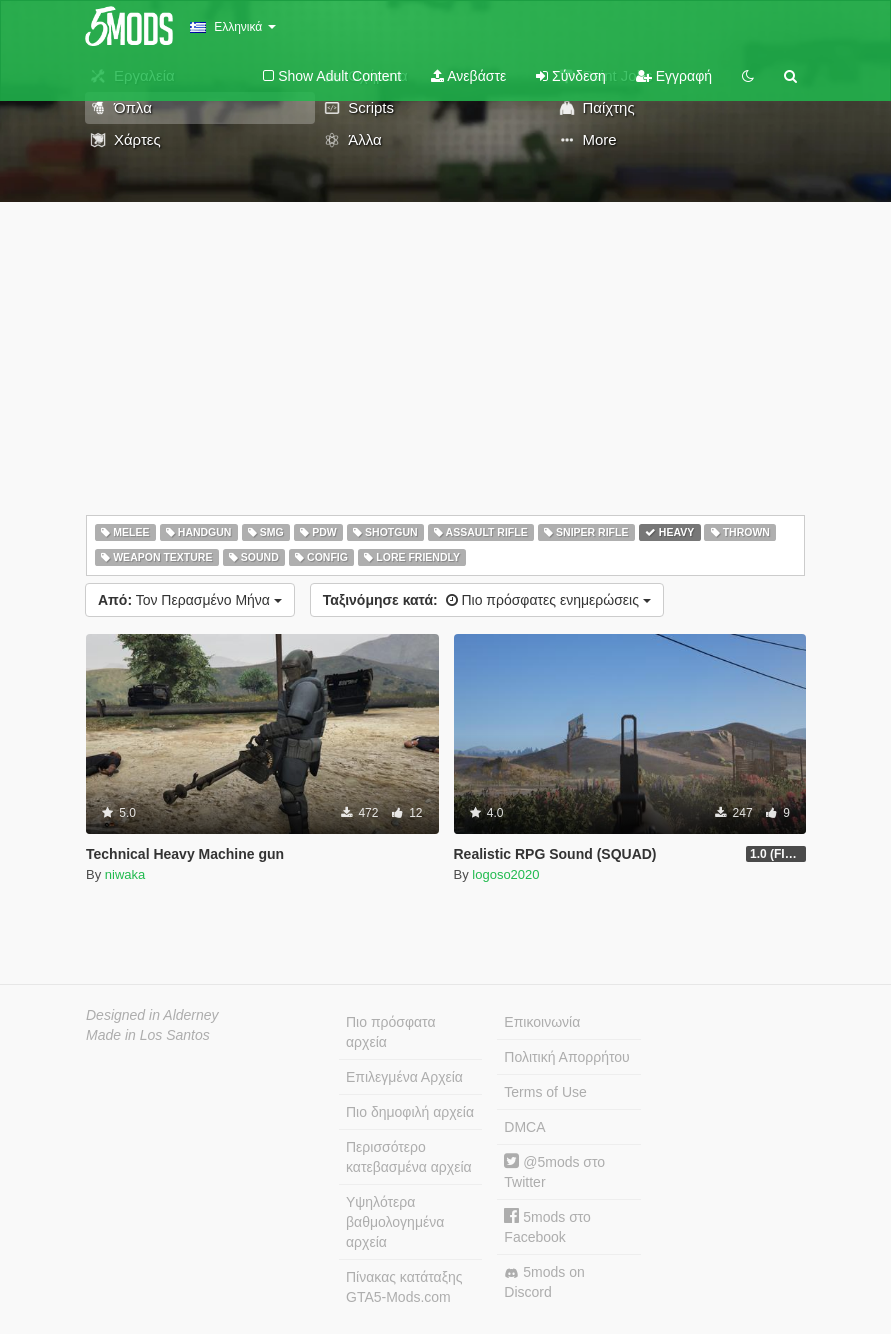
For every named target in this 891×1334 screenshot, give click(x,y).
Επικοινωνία (542, 1022)
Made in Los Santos (148, 1035)
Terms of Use (545, 1092)
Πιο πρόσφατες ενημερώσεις (487, 600)
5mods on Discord (544, 1282)
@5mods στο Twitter (554, 1171)
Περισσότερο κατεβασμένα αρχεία (409, 1157)
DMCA (524, 1127)
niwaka (125, 874)
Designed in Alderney (152, 1015)
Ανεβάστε (468, 76)
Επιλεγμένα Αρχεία (404, 1077)
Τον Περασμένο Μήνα (190, 600)
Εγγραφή (674, 76)
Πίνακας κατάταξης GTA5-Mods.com (404, 1287)
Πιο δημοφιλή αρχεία (410, 1112)
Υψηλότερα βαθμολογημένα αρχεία (395, 1222)
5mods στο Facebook (547, 1226)
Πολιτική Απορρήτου (566, 1057)
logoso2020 (505, 874)
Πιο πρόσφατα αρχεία (391, 1032)
